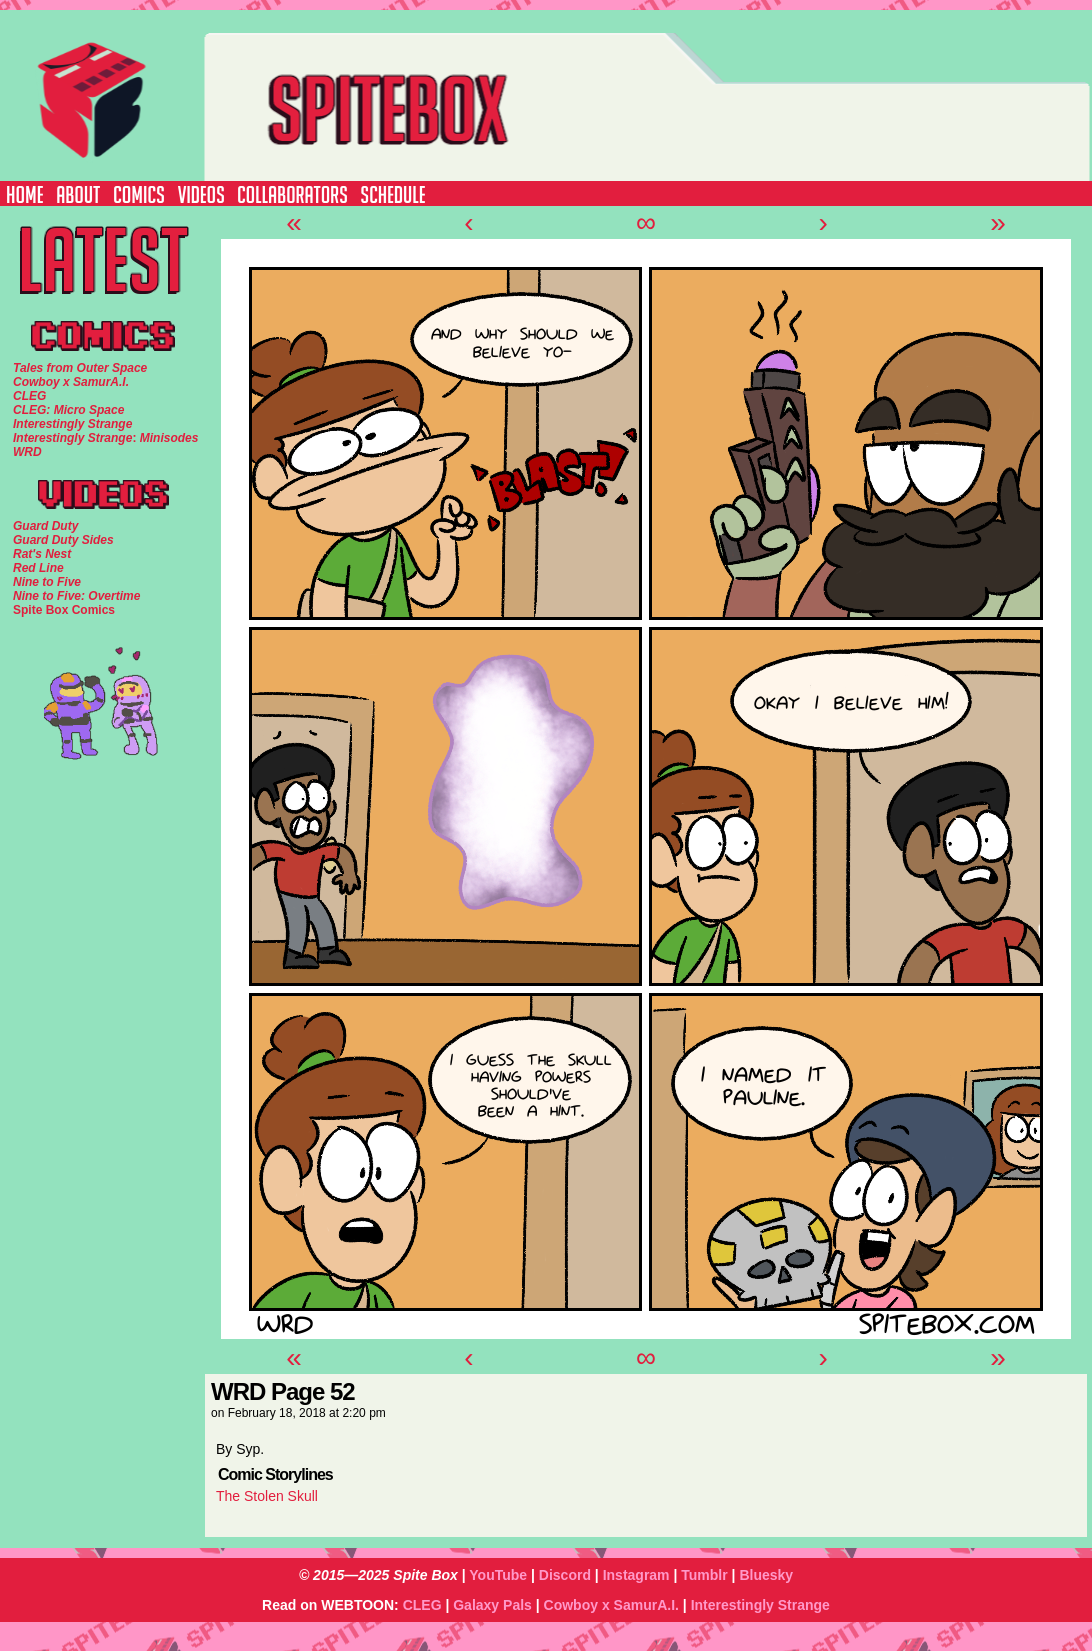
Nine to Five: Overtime (76, 596)
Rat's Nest (42, 554)
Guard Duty (45, 526)
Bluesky (766, 1575)
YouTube (498, 1575)
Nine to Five (47, 582)
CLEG (422, 1605)
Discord (565, 1575)
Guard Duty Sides (63, 540)
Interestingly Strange (760, 1605)
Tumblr (704, 1575)
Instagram (636, 1575)
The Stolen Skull (267, 1496)
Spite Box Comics (64, 610)
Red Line (38, 568)
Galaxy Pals (492, 1605)
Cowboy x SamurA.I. (611, 1605)
